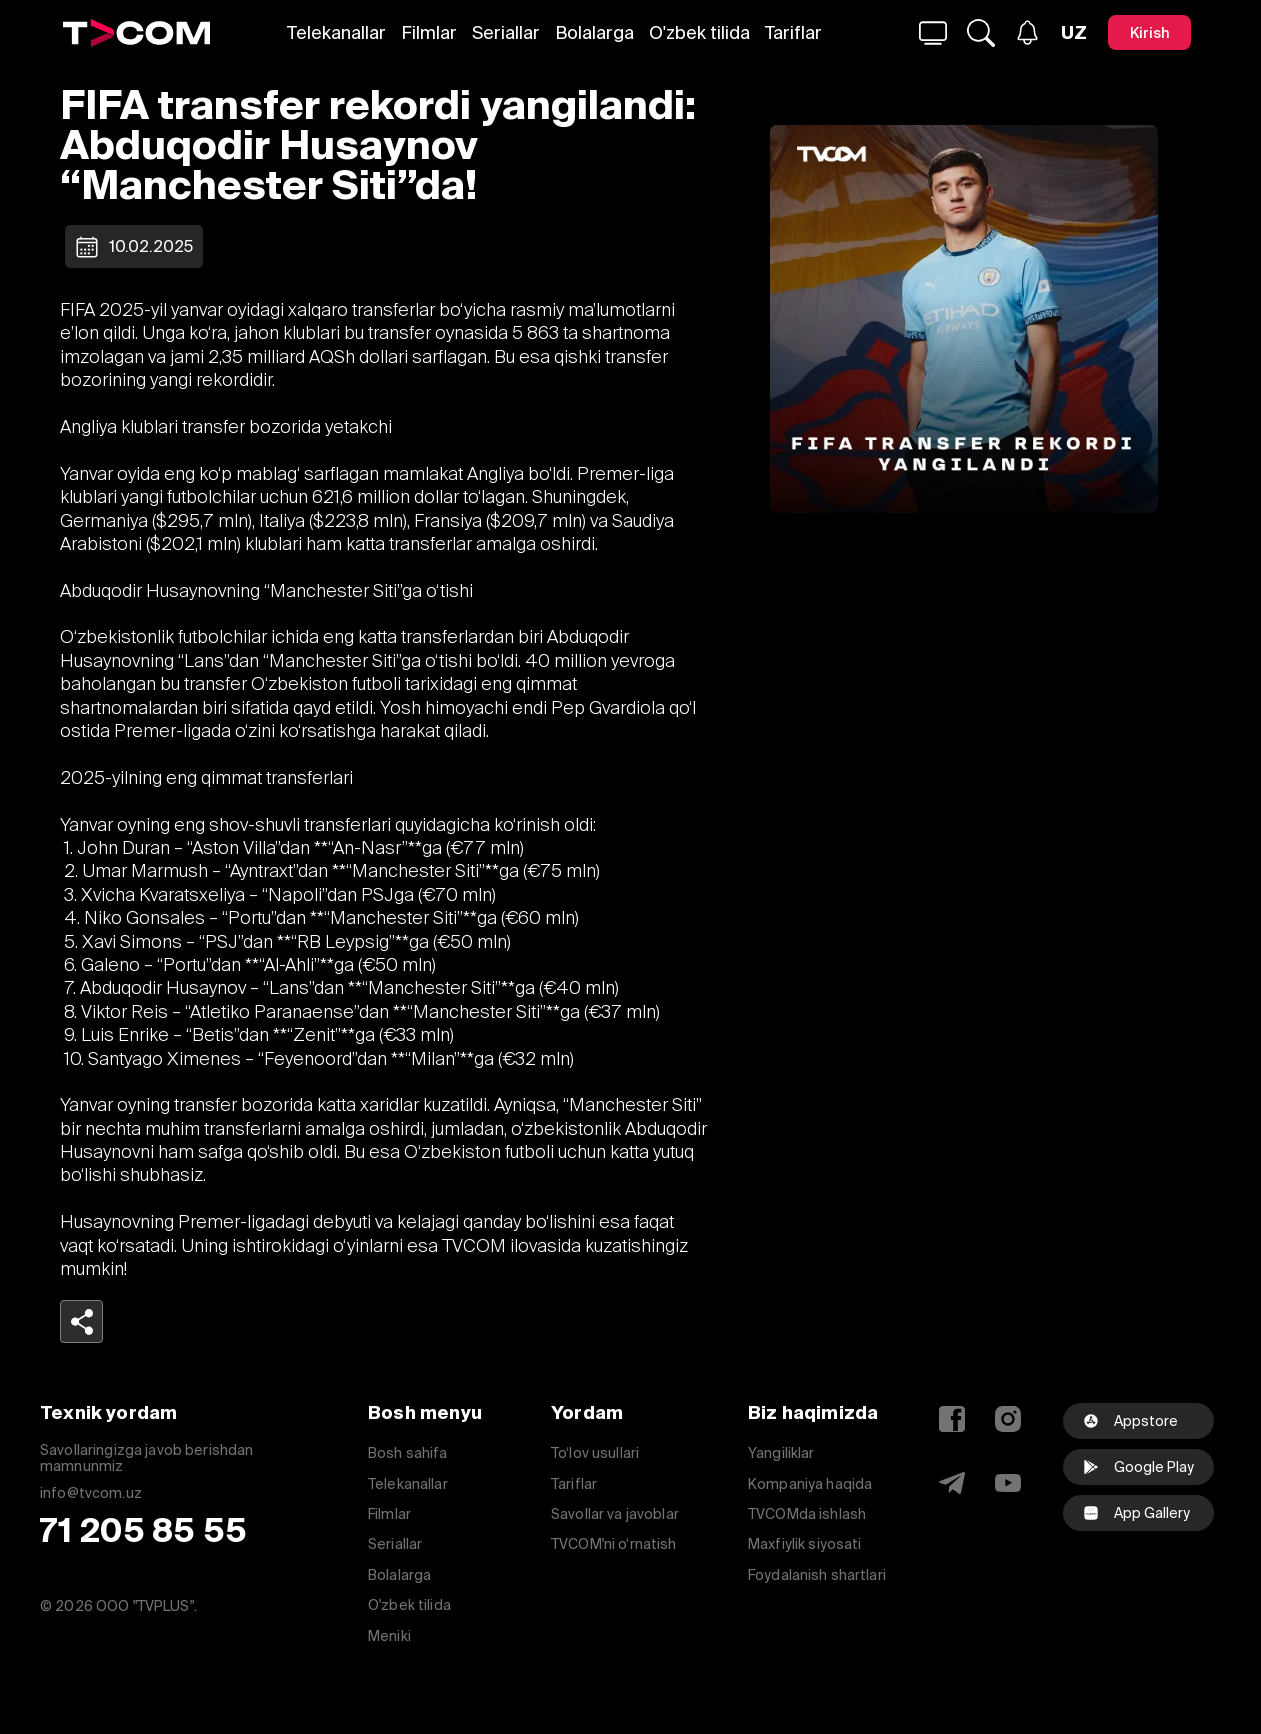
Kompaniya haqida (810, 1484)
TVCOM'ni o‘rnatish (614, 1544)
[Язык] (1074, 33)
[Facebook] (952, 1419)
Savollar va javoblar (615, 1514)
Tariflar (793, 32)
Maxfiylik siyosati (805, 1544)
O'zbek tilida (699, 32)
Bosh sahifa (408, 1453)
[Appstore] (1138, 1421)
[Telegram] (952, 1483)
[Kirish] (1149, 32)
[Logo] (137, 33)
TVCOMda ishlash (807, 1514)
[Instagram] (1008, 1419)
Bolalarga (594, 32)
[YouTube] (1008, 1483)
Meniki (389, 1636)
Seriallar (506, 32)
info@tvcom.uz (91, 1493)
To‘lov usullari (595, 1453)
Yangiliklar (781, 1453)
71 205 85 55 (143, 1530)
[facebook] (1138, 1513)
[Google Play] (1138, 1467)
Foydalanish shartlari (817, 1575)
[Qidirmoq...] (933, 33)
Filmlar (429, 32)
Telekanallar (336, 32)
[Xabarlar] (1027, 32)
